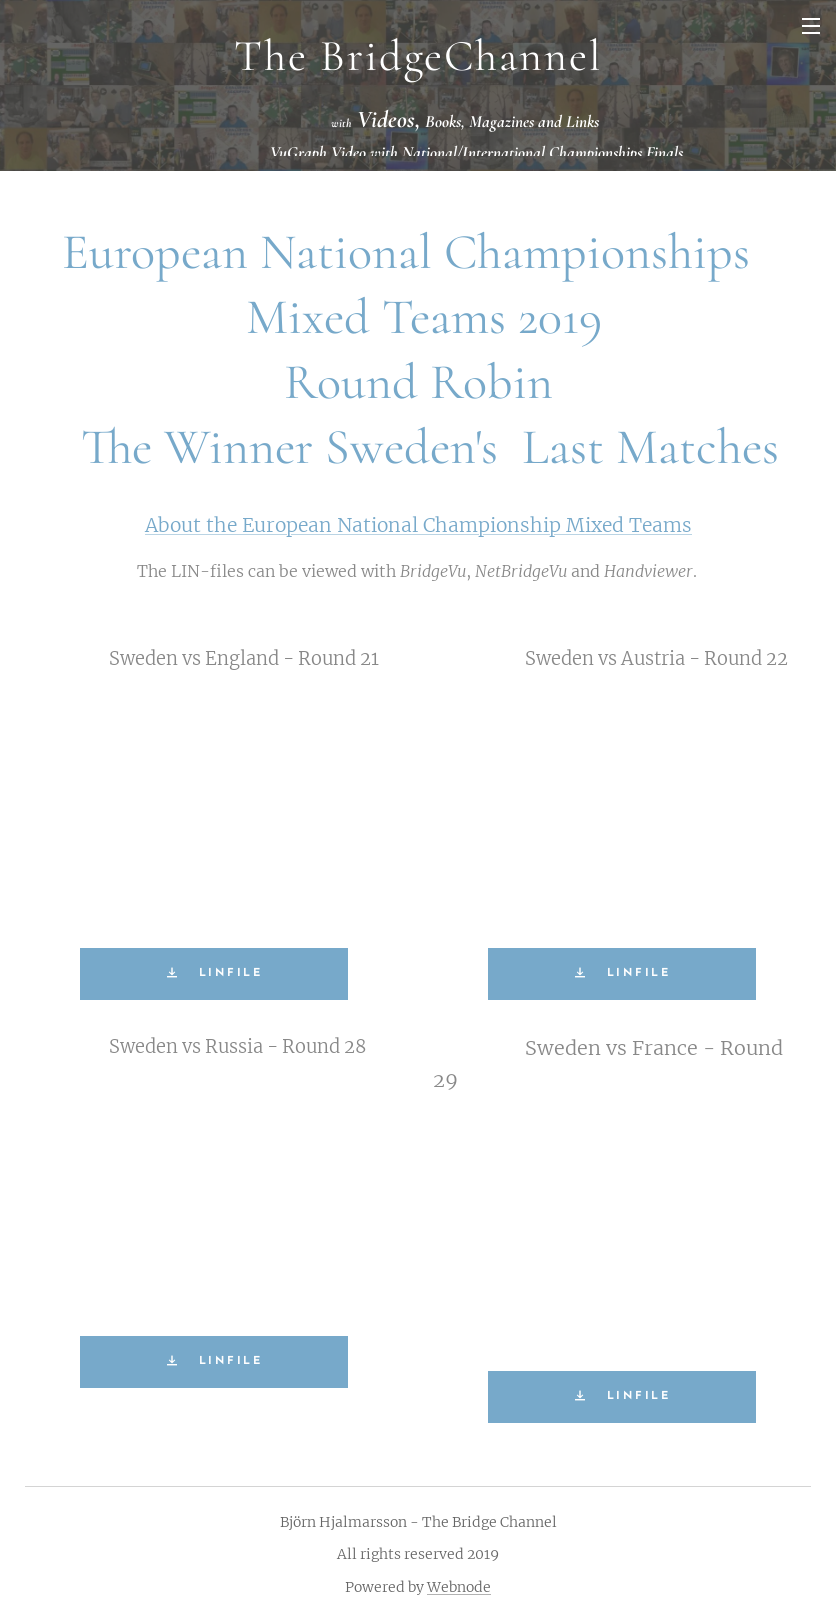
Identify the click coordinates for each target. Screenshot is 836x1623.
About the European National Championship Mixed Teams (418, 525)
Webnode (459, 1587)
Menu (811, 26)
